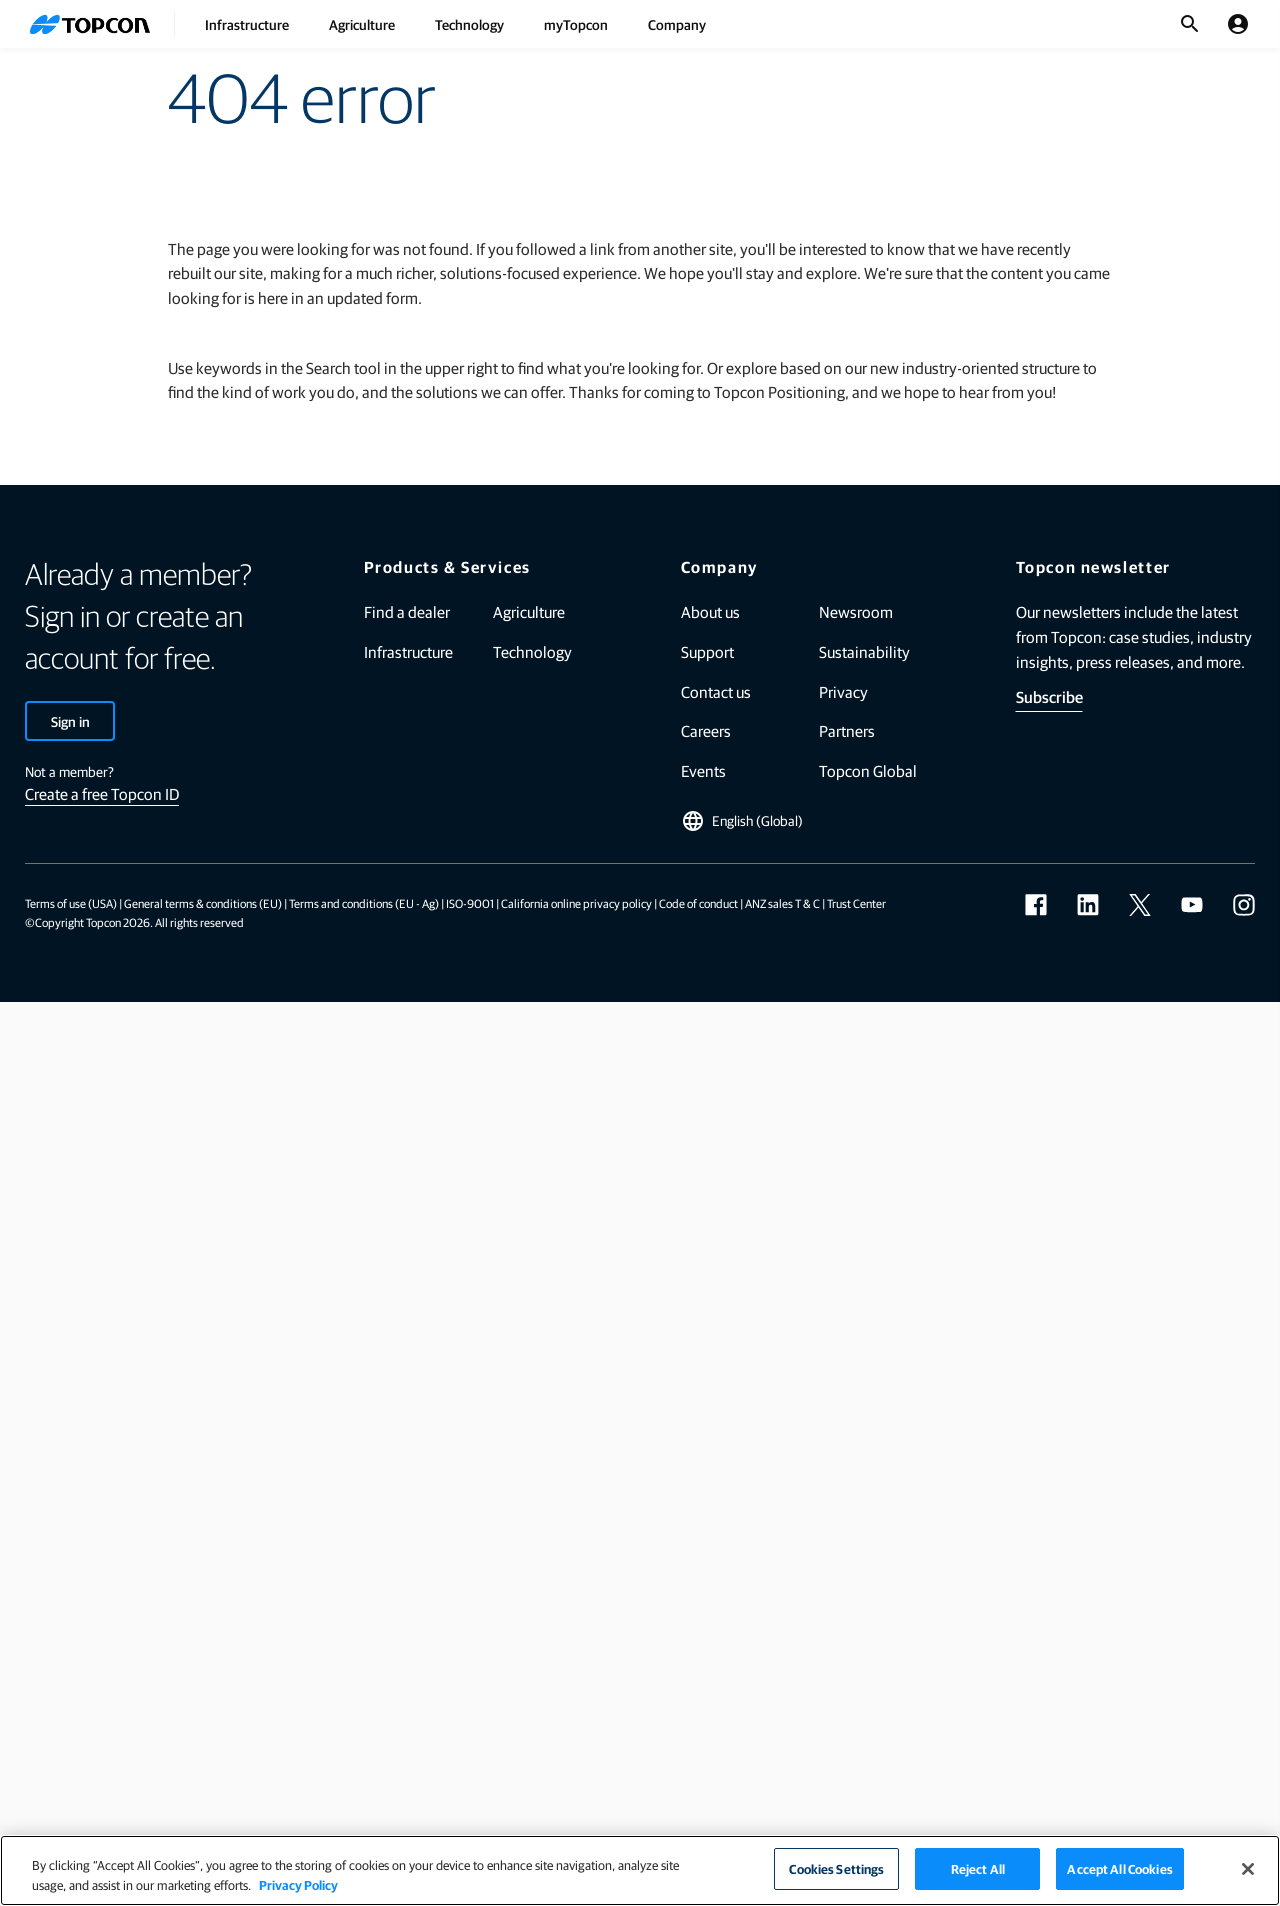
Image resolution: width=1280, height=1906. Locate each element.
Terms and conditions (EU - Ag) (364, 903)
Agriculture (362, 24)
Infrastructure (247, 24)
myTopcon (576, 24)
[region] (640, 1870)
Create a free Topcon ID (102, 793)
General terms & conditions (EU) (203, 903)
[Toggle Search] (1190, 24)
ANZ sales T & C (782, 903)
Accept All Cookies (1119, 1868)
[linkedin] (1088, 905)
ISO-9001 (470, 903)
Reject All (978, 1868)
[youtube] (1192, 905)
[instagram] (1244, 905)
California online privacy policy (576, 903)
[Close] (1248, 1869)
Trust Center (856, 903)
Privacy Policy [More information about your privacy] (298, 1884)
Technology (469, 24)
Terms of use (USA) (71, 903)
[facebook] (1036, 905)
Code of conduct (698, 903)
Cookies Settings (836, 1868)
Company (677, 24)
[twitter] (1140, 905)
